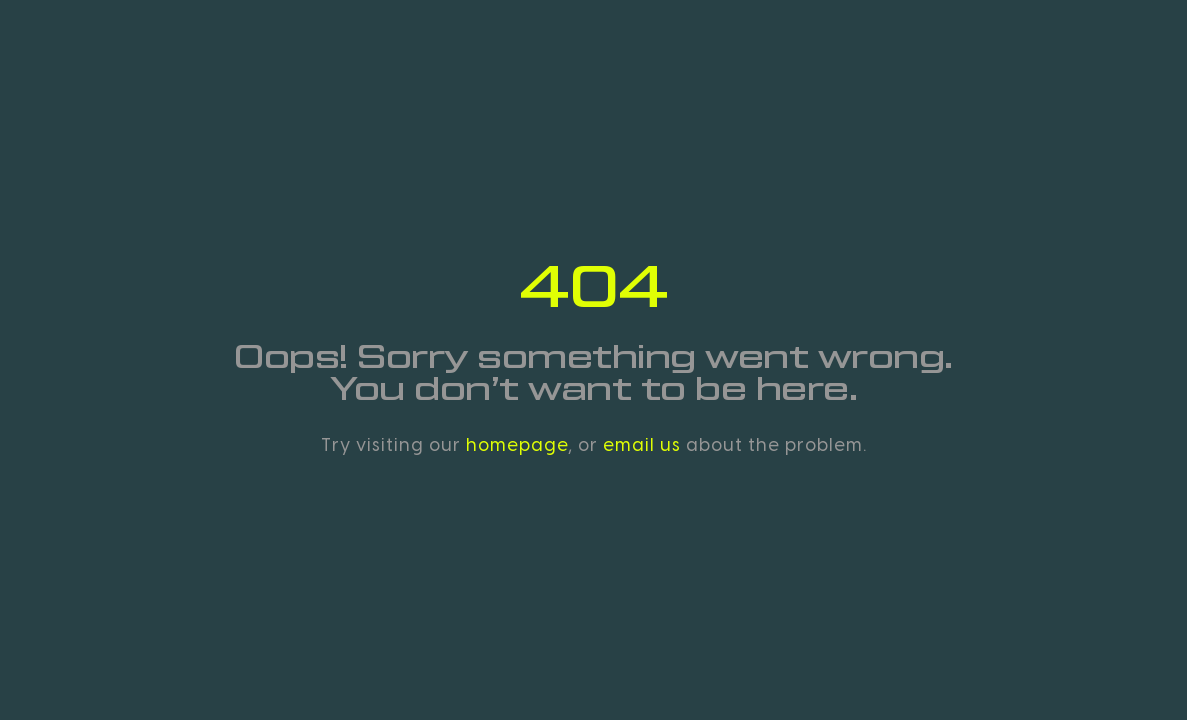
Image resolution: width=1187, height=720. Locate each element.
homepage (517, 445)
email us (642, 445)
